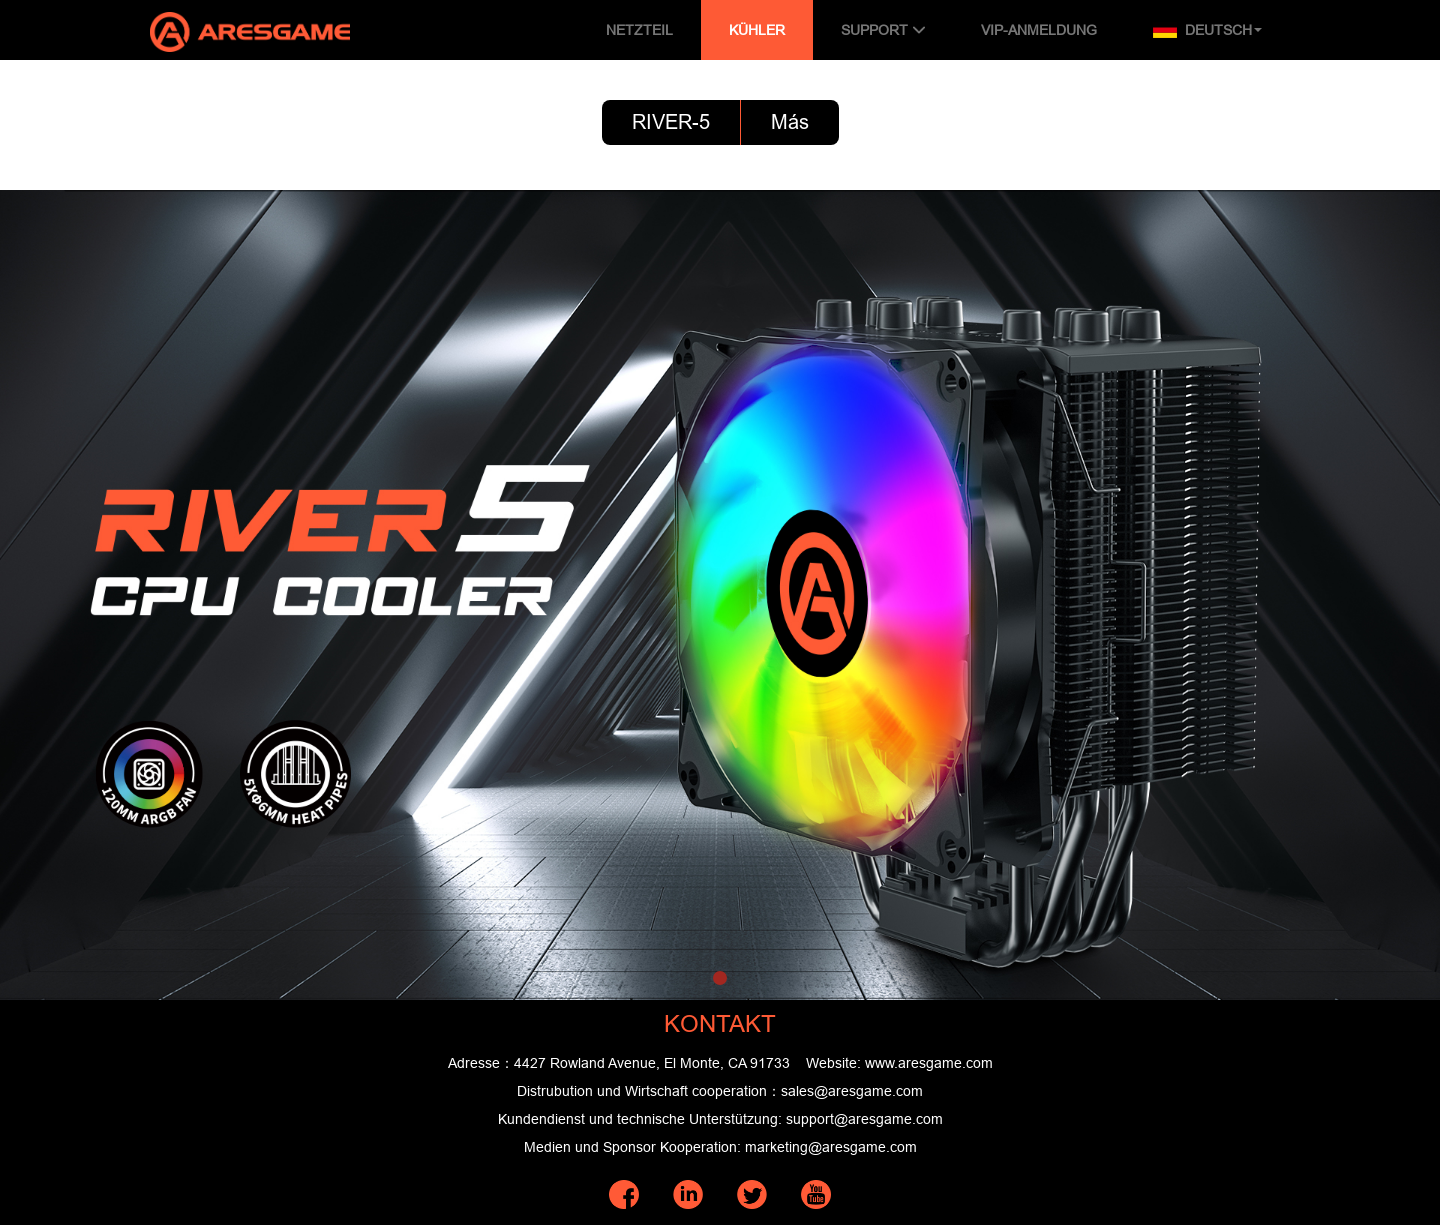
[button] (720, 978)
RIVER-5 (671, 121)
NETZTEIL (639, 30)
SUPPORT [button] (883, 30)
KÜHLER (757, 30)
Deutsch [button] (1207, 30)
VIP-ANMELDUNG (1039, 30)
